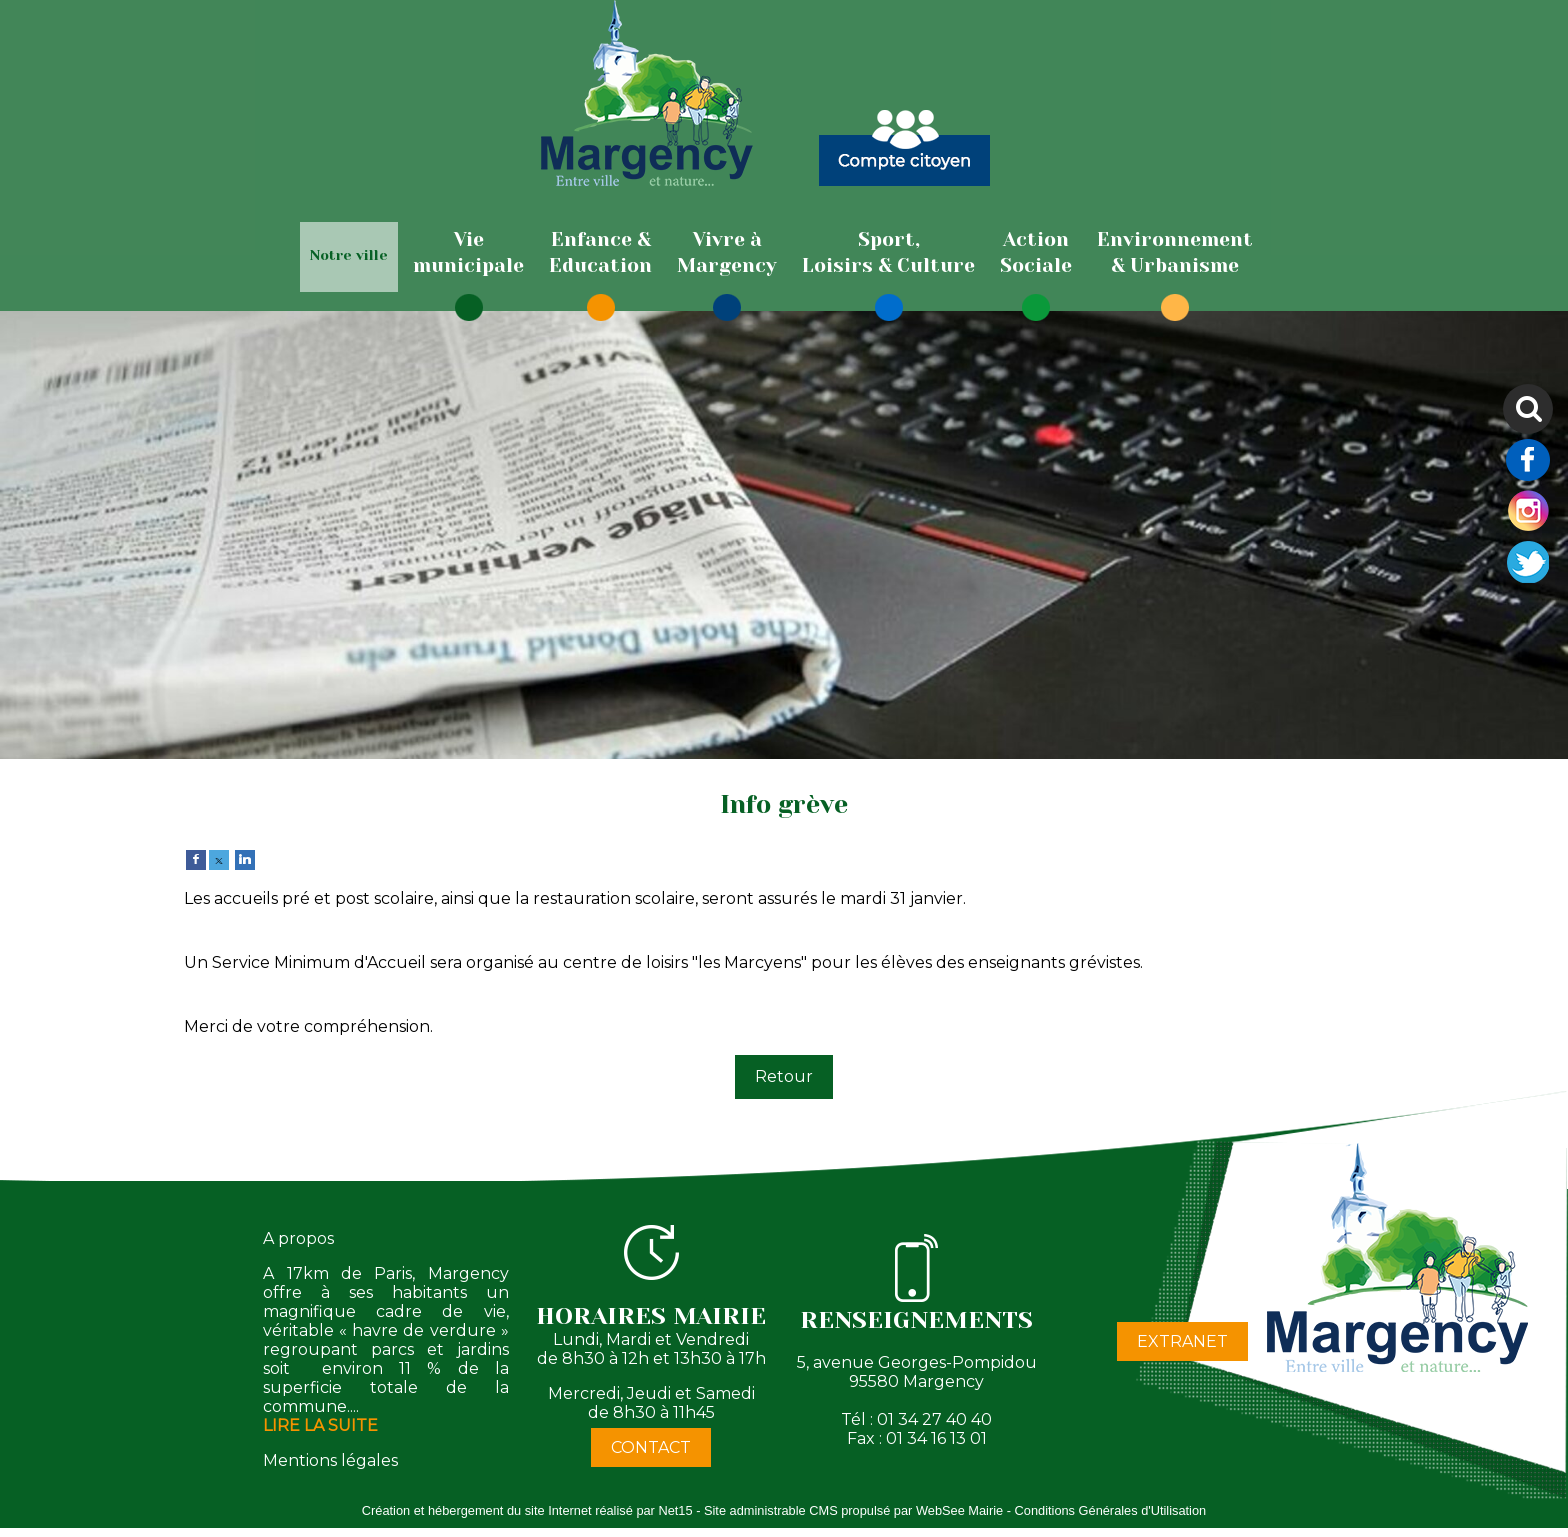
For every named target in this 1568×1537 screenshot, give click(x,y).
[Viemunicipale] (468, 253)
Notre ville (349, 255)
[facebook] (196, 858)
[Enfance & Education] (600, 253)
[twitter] (219, 858)
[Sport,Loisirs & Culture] (888, 253)
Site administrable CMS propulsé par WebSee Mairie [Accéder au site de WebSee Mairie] (853, 1510)
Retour (784, 1076)
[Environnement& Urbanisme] (1175, 253)
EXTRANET (1182, 1341)
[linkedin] (245, 858)
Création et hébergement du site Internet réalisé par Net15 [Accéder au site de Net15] (527, 1510)
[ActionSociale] (1036, 253)
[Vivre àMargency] (727, 253)
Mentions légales (330, 1460)
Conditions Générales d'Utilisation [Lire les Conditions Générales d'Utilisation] (1111, 1510)
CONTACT (651, 1447)
